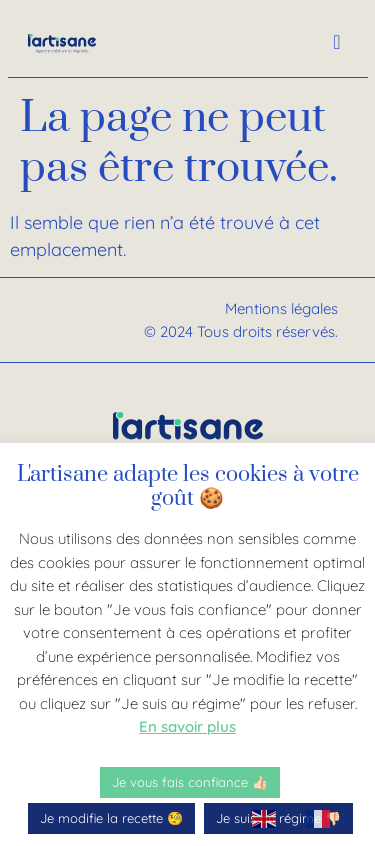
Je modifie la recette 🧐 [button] (111, 818)
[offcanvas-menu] (336, 42)
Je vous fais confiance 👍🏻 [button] (190, 782)
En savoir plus (187, 726)
